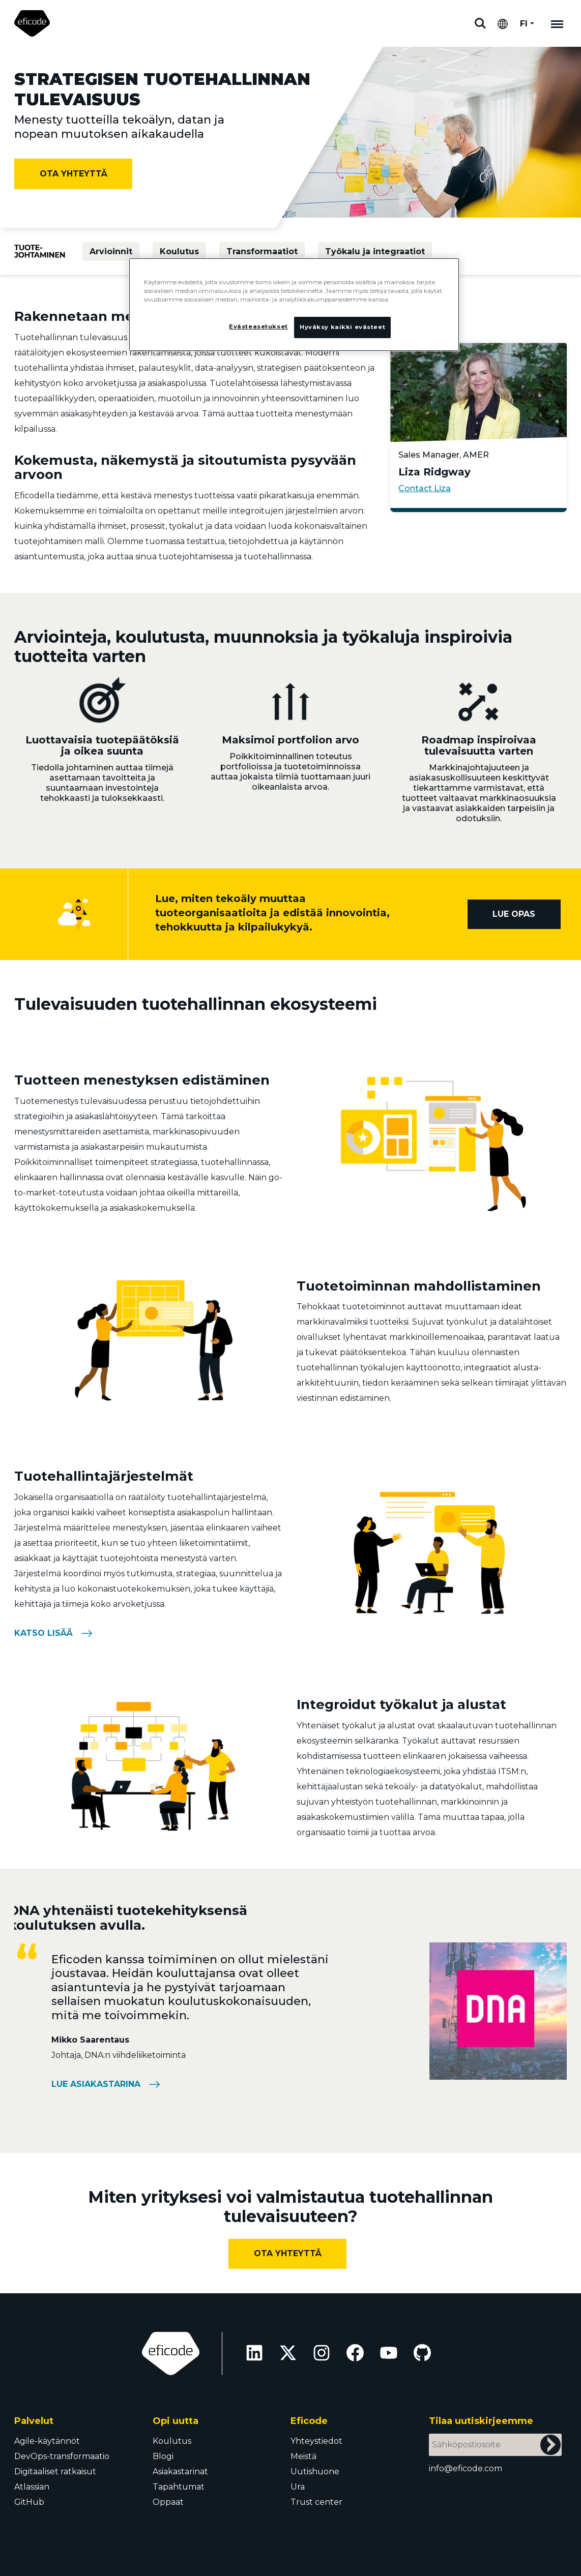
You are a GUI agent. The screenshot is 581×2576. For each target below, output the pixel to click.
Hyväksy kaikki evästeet (342, 327)
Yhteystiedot (316, 2441)
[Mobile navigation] (557, 23)
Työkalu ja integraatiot (375, 251)
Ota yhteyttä (73, 173)
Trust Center (414, 2545)
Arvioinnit (111, 251)
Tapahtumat (179, 2487)
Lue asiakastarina (95, 2084)
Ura (297, 2487)
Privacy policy (279, 2545)
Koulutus (179, 251)
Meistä (303, 2456)
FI (524, 23)
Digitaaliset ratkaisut (55, 2471)
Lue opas (513, 914)
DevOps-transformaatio (61, 2456)
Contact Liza (424, 488)
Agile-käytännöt (47, 2441)
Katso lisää (43, 1633)
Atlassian (31, 2487)
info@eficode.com (465, 2468)
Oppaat (168, 2502)
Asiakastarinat (180, 2471)
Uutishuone (314, 2471)
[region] (294, 306)
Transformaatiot (262, 251)
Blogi (163, 2456)
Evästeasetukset (347, 2545)
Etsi (480, 23)
